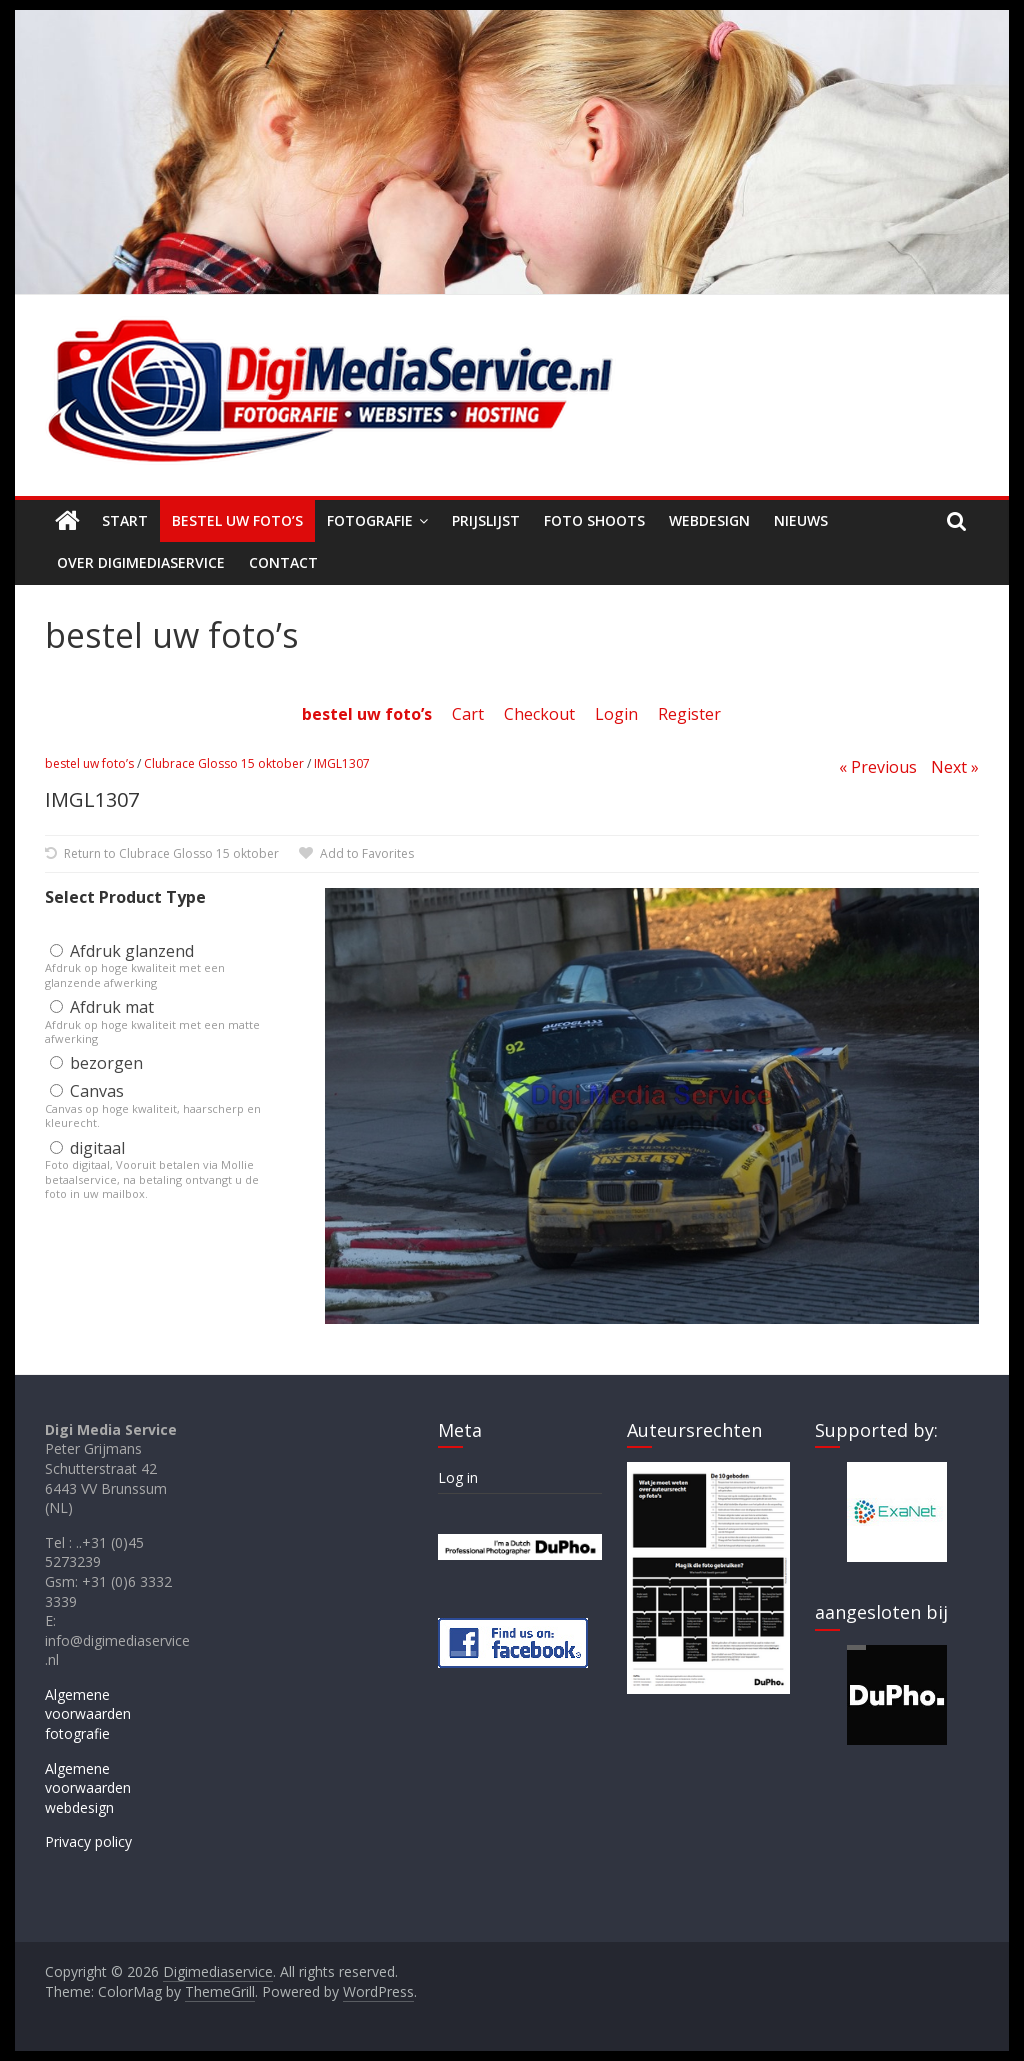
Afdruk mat (102, 1007)
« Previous (878, 767)
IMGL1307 (342, 763)
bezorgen (96, 1063)
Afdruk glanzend (122, 951)
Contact (283, 562)
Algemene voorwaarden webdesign (88, 1788)
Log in (458, 1477)
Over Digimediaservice (141, 562)
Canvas (87, 1091)
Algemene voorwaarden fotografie (88, 1714)
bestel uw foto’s (89, 763)
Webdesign (709, 520)
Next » (955, 767)
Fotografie (370, 520)
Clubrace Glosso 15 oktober (224, 763)
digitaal (87, 1148)
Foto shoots (594, 520)
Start (125, 520)
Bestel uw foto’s (237, 520)
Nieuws (801, 520)
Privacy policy (88, 1841)
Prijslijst (486, 520)
